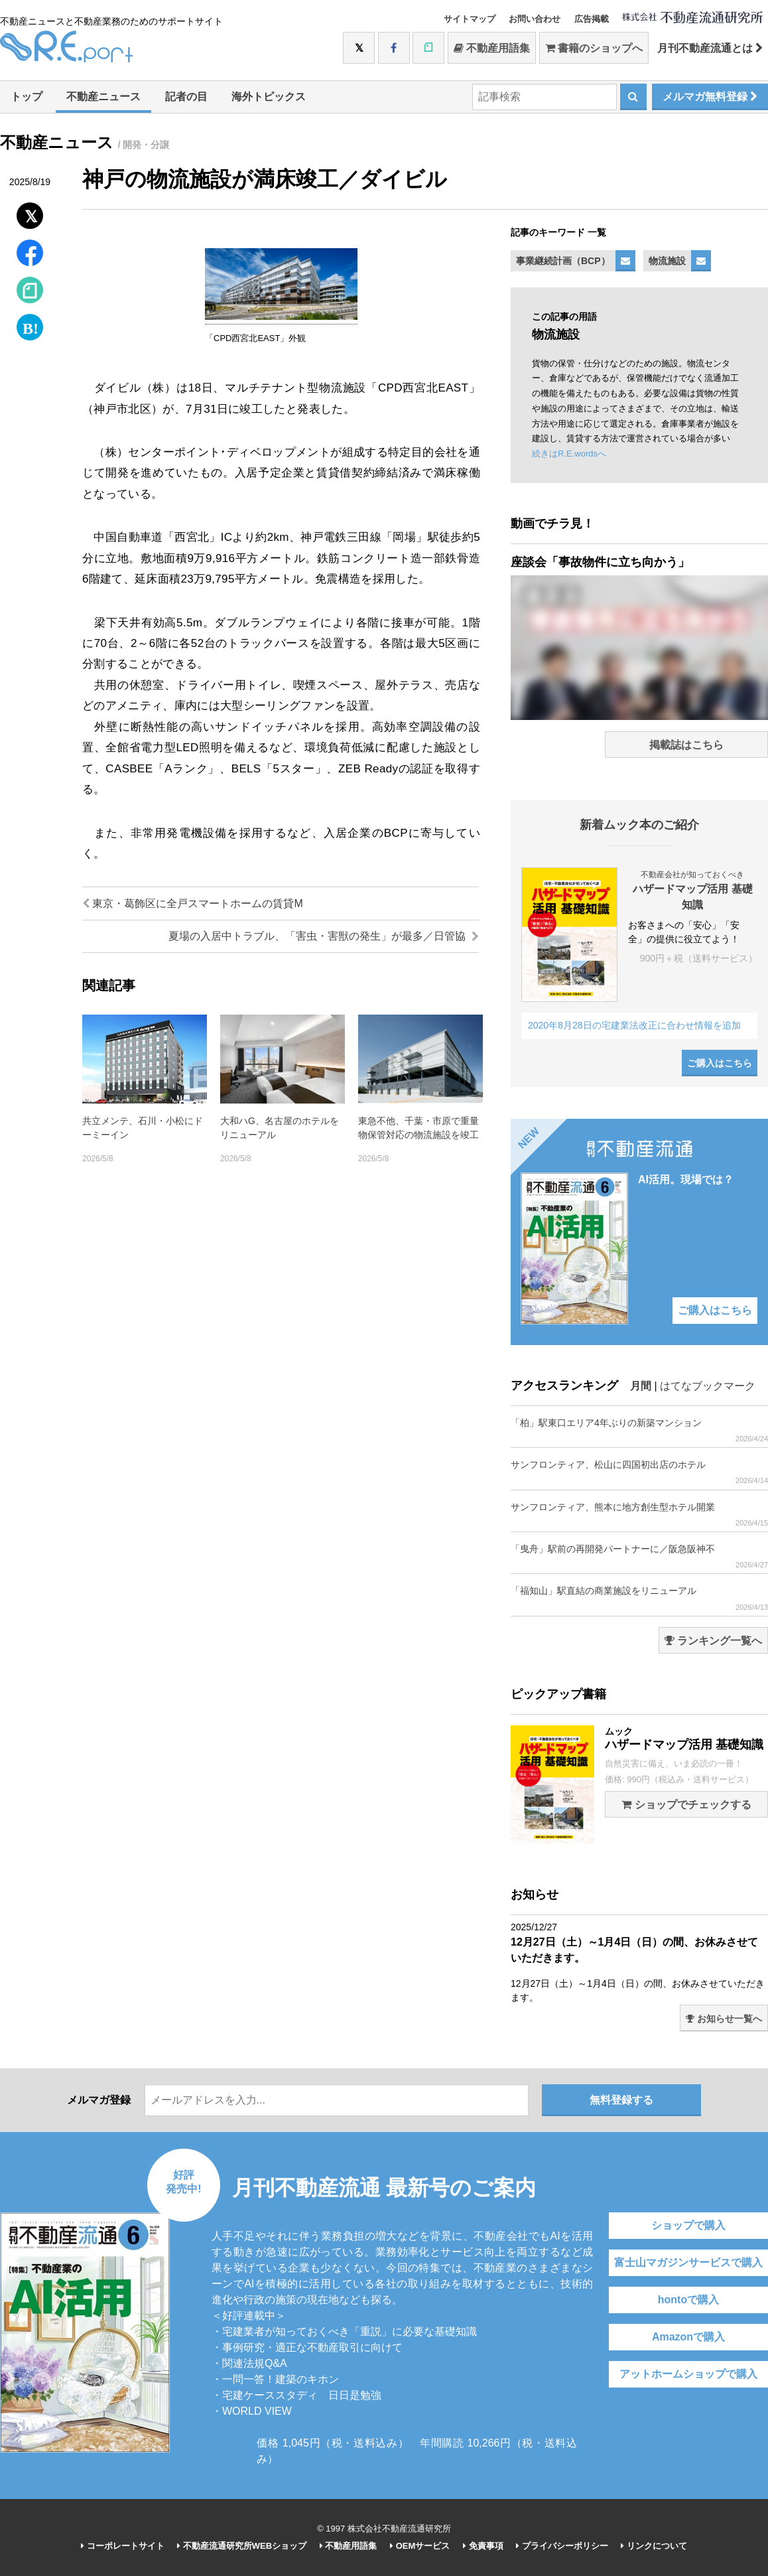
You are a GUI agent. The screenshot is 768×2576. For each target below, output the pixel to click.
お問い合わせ (534, 19)
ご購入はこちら (719, 1063)
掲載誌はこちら (686, 745)
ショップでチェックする (686, 1804)
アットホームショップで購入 (688, 2374)
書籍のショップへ (594, 48)
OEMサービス (420, 2546)
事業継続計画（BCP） (563, 260)
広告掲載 (591, 19)
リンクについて (654, 2546)
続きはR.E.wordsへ (569, 454)
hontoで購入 (688, 2299)
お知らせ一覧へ (724, 2018)
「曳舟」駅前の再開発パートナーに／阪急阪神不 (639, 1556)
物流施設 (667, 260)
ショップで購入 (688, 2225)
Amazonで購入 (688, 2336)
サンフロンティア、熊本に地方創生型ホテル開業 (639, 1515)
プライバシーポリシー (562, 2546)
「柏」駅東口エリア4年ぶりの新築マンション (639, 1430)
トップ (26, 96)
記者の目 (186, 96)
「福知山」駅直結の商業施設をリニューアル (639, 1598)
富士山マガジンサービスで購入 (688, 2262)
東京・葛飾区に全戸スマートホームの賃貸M (192, 903)
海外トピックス (268, 96)
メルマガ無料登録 (710, 96)
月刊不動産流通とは (710, 48)
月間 (640, 1386)
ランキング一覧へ (713, 1640)
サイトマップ (469, 19)
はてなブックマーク (707, 1386)
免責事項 (483, 2546)
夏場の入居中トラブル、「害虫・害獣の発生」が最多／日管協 (323, 936)
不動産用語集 (492, 48)
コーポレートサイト (122, 2546)
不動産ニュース (103, 96)
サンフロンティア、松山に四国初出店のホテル (639, 1472)
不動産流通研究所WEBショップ (241, 2546)
